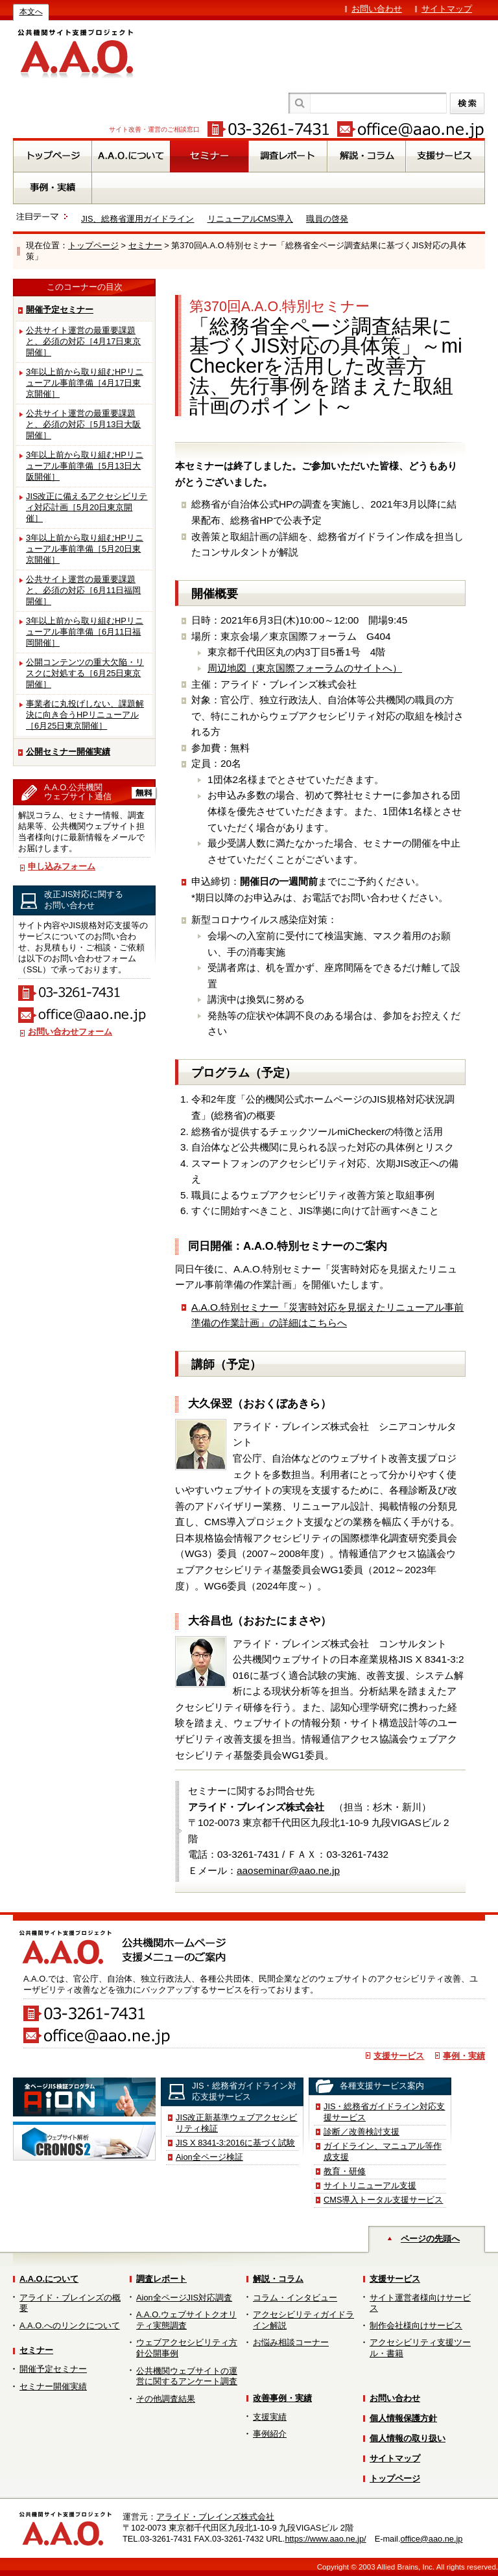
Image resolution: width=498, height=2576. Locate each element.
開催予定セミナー (59, 309)
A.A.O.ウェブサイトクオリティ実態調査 (186, 2320)
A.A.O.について (48, 2279)
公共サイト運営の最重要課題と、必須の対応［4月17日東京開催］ (83, 341)
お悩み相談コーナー (291, 2342)
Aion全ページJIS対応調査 (184, 2297)
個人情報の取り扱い (407, 2438)
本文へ (31, 12)
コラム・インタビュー (295, 2297)
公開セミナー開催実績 (68, 751)
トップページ (93, 245)
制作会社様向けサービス (416, 2325)
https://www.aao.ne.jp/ (325, 2539)
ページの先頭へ (430, 2238)
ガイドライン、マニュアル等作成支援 (383, 2151)
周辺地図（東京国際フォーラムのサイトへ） (305, 667)
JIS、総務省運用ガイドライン (138, 219)
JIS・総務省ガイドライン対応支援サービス (384, 2112)
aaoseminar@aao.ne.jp (288, 1870)
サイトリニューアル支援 (370, 2185)
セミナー (145, 245)
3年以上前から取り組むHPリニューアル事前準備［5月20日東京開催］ (84, 549)
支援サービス (399, 2056)
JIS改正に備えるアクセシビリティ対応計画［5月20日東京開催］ (87, 507)
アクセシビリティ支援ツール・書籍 (420, 2347)
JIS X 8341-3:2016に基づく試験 (235, 2143)
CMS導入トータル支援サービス (383, 2200)
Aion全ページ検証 (209, 2157)
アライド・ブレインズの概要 (70, 2303)
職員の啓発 (327, 219)
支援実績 (270, 2417)
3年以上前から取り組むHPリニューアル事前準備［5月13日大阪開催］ (84, 466)
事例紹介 (270, 2434)
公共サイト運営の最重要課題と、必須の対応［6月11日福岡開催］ (83, 590)
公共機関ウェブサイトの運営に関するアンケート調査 (186, 2376)
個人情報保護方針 (403, 2418)
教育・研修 (345, 2171)
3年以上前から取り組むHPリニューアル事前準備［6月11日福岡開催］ (84, 632)
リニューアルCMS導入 (250, 219)
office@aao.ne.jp (431, 2539)
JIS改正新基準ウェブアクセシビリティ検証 (237, 2123)
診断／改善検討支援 (361, 2132)
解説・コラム (278, 2279)
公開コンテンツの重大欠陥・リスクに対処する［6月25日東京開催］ (85, 673)
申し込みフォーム (61, 866)
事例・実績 (464, 2056)
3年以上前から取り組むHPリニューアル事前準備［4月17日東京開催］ (84, 383)
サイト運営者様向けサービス (420, 2303)
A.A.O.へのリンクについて (69, 2325)
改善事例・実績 (282, 2398)
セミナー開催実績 (53, 2386)
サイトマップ (446, 9)
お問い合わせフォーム (70, 1031)
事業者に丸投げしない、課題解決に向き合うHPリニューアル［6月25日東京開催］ (85, 715)
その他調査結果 (165, 2399)
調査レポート (161, 2279)
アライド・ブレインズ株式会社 (215, 2517)
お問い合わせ (376, 9)
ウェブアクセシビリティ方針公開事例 (186, 2347)
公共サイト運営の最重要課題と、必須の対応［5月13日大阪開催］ (83, 424)
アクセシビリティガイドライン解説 (303, 2320)
